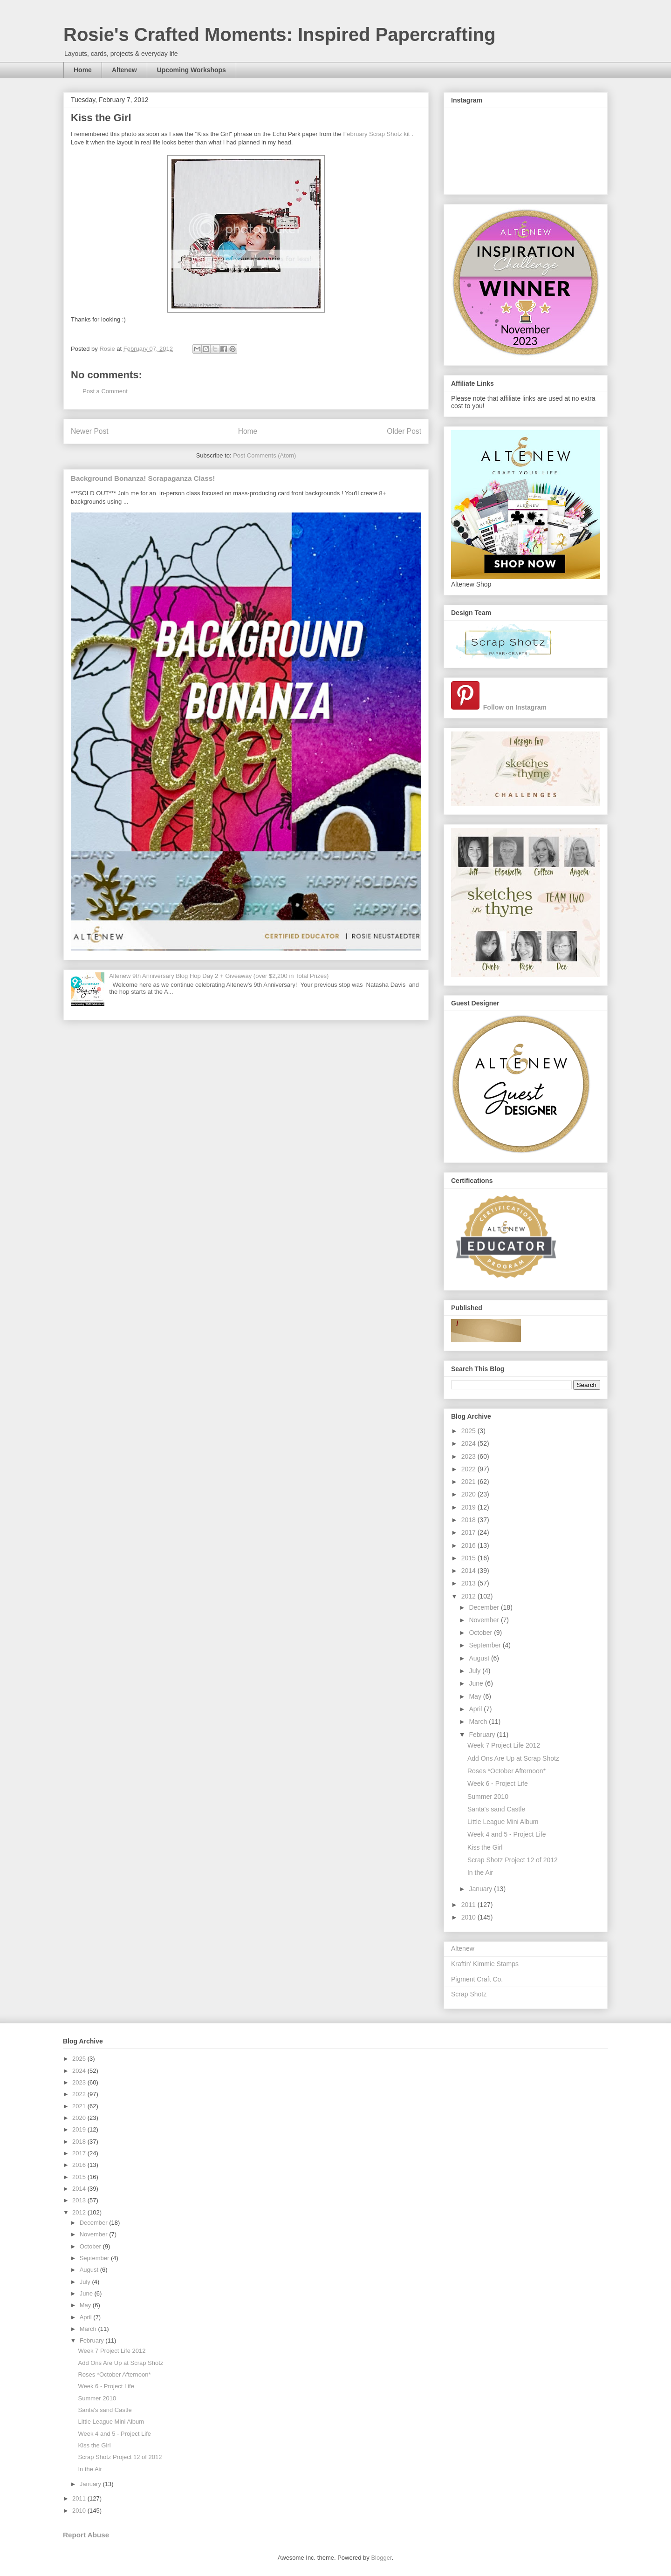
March (479, 1721)
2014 (469, 1570)
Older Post (404, 431)
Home (83, 70)
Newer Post (90, 431)
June (477, 1683)
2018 (469, 1520)
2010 (469, 1917)
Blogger (381, 2557)
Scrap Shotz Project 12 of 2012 (512, 1860)
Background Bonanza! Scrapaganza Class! (143, 478)
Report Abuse (86, 2535)
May (476, 1696)
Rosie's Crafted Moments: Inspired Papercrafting (279, 34)
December (484, 1607)
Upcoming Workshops (191, 70)
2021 (469, 1481)
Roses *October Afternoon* (506, 1771)
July (475, 1670)
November (484, 1620)
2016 (469, 1545)
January (481, 1889)
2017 (469, 1532)
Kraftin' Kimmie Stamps (485, 1964)
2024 (469, 1443)
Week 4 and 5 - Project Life (506, 1834)
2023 (469, 1456)
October (481, 1632)
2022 (469, 1469)
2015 (469, 1558)
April (476, 1709)
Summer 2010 (487, 1796)
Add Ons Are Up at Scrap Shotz (513, 1758)
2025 (469, 1431)
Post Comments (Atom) (264, 455)
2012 (469, 1596)
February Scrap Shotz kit (376, 133)
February (483, 1734)
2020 (469, 1494)
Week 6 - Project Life (497, 1783)
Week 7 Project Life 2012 (503, 1745)
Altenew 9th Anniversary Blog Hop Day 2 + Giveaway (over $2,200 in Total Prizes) (219, 975)
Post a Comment (105, 391)
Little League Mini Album (503, 1821)
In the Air (480, 1872)
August (480, 1658)
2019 (469, 1507)
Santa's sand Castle (496, 1809)
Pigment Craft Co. (477, 1979)
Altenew (124, 70)
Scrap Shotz (468, 1994)
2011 (469, 1904)
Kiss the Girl (484, 1847)
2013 (469, 1583)
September (485, 1645)
